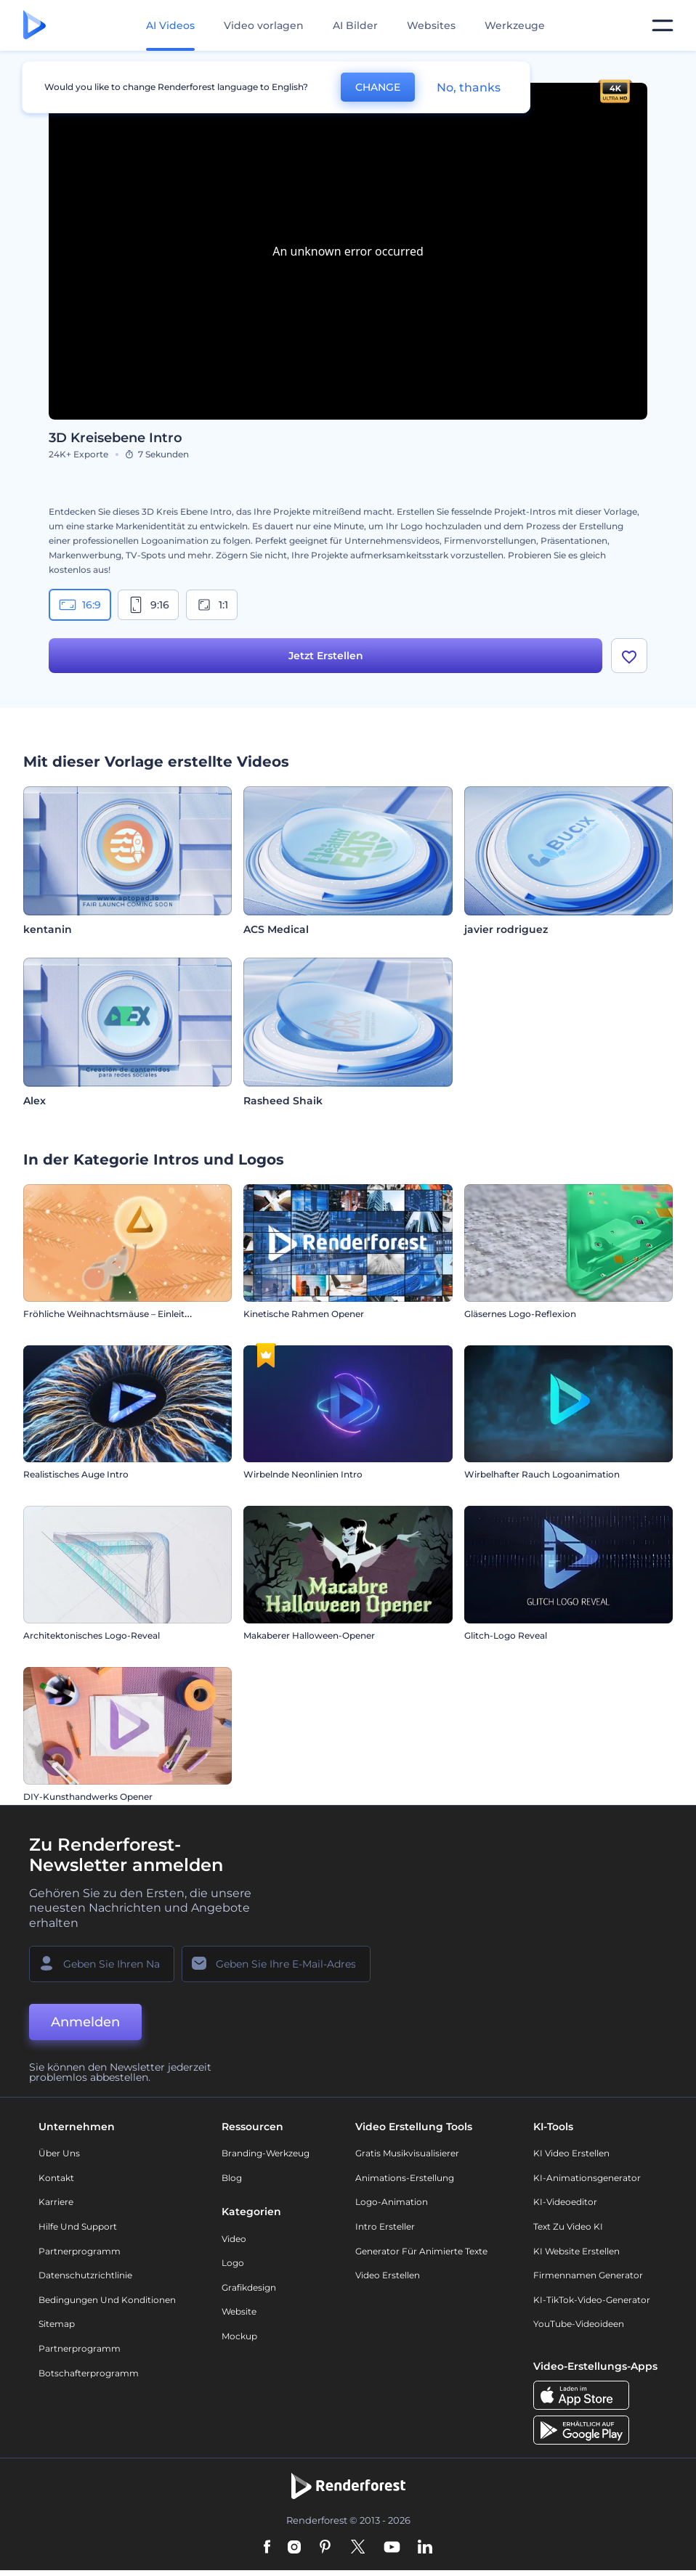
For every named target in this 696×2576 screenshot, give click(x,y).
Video (234, 2238)
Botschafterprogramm (89, 2373)
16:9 (80, 605)
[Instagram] (294, 2548)
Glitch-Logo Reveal (505, 1635)
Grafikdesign (249, 2287)
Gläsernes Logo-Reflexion (520, 1313)
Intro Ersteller (385, 2226)
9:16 (148, 605)
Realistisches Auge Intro (76, 1474)
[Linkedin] (425, 2548)
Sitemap (57, 2323)
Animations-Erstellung (404, 2177)
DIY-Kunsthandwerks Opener (88, 1796)
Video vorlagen (264, 25)
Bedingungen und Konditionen (107, 2299)
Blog (232, 2177)
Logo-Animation (391, 2201)
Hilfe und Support (78, 2226)
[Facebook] (267, 2548)
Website (239, 2311)
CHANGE (377, 87)
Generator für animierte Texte (421, 2251)
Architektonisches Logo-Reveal (91, 1635)
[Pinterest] (325, 2548)
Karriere (56, 2201)
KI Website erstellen (576, 2251)
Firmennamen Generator (588, 2275)
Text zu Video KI (568, 2226)
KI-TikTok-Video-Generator (591, 2299)
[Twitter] (357, 2548)
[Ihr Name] (101, 1964)
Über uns (59, 2153)
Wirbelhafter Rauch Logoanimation (542, 1474)
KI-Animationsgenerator (587, 2177)
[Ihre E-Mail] (276, 1964)
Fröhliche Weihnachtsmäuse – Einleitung (112, 1313)
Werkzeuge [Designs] (515, 25)
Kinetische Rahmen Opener (303, 1313)
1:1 (211, 605)
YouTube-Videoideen (578, 2323)
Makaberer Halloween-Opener (309, 1635)
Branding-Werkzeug (265, 2153)
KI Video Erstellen (571, 2153)
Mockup (239, 2336)
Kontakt (56, 2177)
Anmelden (85, 2022)
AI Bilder (355, 25)
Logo (233, 2262)
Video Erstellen (387, 2275)
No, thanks (469, 87)
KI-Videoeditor (565, 2201)
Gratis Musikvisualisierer (407, 2153)
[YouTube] (392, 2548)
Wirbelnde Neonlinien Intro (303, 1474)
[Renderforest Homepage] (34, 25)
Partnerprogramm (80, 2251)
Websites (431, 25)
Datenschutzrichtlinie (85, 2275)
